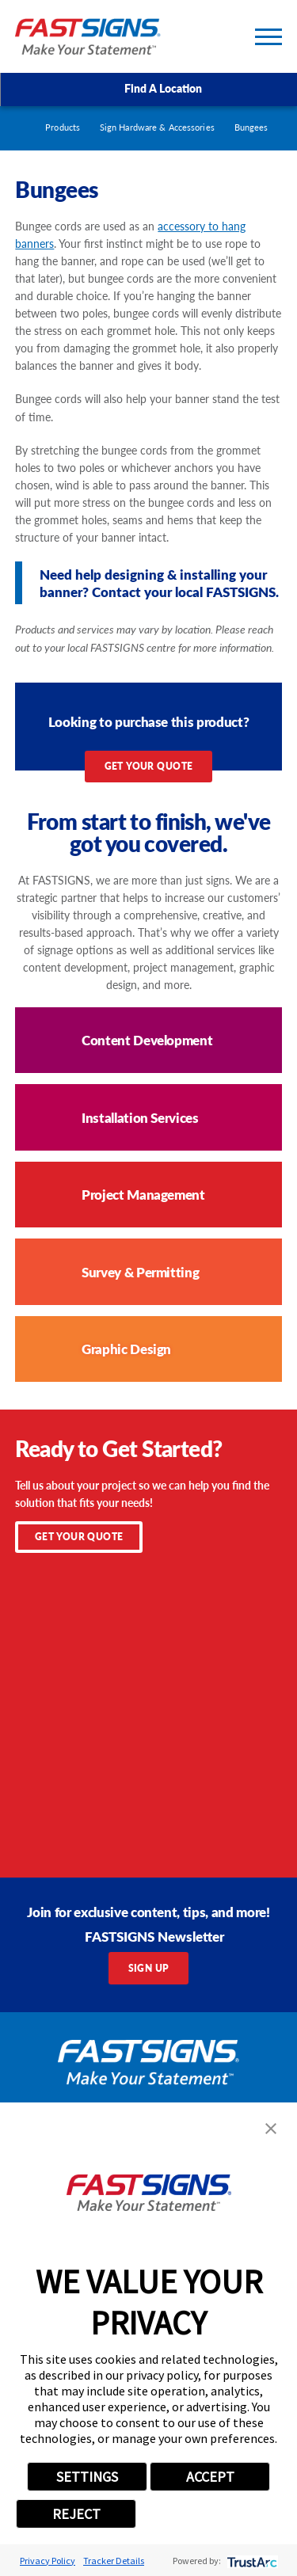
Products (62, 127)
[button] (271, 2128)
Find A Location (148, 88)
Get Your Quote (149, 765)
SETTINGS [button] (87, 2477)
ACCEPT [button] (210, 2477)
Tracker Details (113, 2560)
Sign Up (148, 1967)
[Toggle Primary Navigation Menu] (268, 37)
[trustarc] (250, 2560)
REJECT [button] (76, 2514)
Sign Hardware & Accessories (157, 127)
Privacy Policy (47, 2560)
